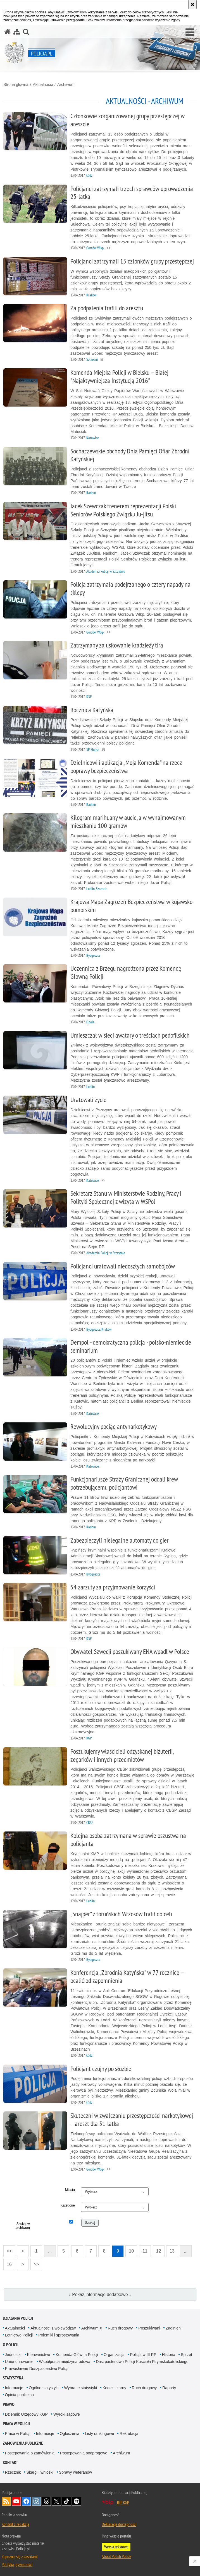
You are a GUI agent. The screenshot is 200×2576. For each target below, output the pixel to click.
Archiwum (65, 84)
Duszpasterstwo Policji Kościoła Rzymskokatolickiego (142, 2361)
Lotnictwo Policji (19, 2335)
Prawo (9, 2404)
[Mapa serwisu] (16, 31)
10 (131, 2251)
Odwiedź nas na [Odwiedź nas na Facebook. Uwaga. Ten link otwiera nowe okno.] (26, 2501)
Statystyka (13, 2378)
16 (9, 2264)
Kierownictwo (38, 2354)
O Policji (10, 2345)
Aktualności (43, 84)
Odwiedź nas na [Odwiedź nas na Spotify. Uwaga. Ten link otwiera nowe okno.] (76, 2501)
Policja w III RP (143, 2354)
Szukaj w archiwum (22, 2226)
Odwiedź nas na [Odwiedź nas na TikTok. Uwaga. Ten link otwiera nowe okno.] (66, 2501)
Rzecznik (13, 2472)
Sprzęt (186, 2354)
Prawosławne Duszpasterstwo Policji (36, 2368)
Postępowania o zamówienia (29, 2453)
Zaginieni (174, 2328)
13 (172, 2251)
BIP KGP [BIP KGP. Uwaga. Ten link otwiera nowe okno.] (123, 2502)
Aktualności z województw (53, 2328)
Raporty (169, 2388)
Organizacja (114, 2354)
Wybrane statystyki (80, 2388)
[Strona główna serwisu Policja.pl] (7, 31)
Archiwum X (91, 2328)
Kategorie (68, 2205)
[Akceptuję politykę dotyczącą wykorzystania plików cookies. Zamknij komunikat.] (192, 4)
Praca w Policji (16, 2424)
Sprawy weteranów (75, 2472)
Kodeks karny (114, 2388)
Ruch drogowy (120, 2328)
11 (144, 2251)
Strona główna (15, 84)
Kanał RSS (6, 2501)
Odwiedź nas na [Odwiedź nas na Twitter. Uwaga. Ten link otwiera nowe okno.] (56, 2501)
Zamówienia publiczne (23, 2443)
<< (7, 2249)
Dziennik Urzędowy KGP (26, 2414)
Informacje (14, 2388)
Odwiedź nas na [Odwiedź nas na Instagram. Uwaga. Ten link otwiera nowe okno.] (36, 2501)
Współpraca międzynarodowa (65, 2361)
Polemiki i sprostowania (58, 2335)
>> (34, 2263)
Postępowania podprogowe (83, 2453)
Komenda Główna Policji (77, 2354)
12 (158, 2251)
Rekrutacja (129, 2433)
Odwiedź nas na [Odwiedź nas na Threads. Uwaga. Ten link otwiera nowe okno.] (46, 2501)
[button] (189, 32)
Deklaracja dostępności (119, 2524)
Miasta (70, 2190)
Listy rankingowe (99, 2433)
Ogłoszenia (69, 2433)
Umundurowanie (19, 2361)
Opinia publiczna (19, 2395)
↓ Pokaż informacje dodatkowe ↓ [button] (100, 2294)
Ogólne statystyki (44, 2388)
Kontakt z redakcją (15, 2524)
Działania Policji (18, 2318)
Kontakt (10, 2462)
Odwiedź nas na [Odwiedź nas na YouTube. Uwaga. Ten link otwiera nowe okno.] (16, 2501)
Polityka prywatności (17, 2564)
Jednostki (13, 2354)
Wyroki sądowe (66, 2414)
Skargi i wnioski (39, 2472)
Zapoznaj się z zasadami (19, 2556)
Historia (168, 2354)
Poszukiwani (149, 2328)
